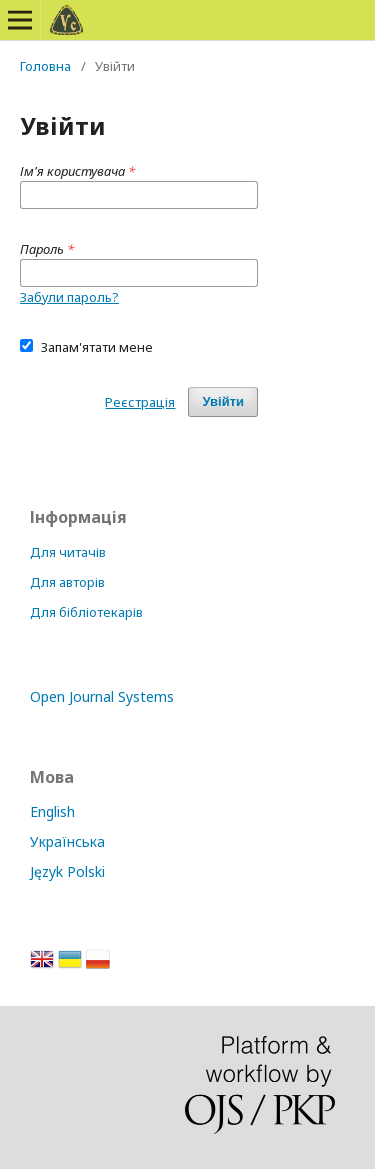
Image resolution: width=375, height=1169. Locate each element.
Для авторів (67, 582)
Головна (45, 66)
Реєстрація (140, 402)
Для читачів (68, 552)
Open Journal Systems (102, 696)
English (52, 811)
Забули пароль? (69, 297)
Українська (67, 841)
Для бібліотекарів (86, 612)
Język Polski (67, 871)
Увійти (223, 401)
